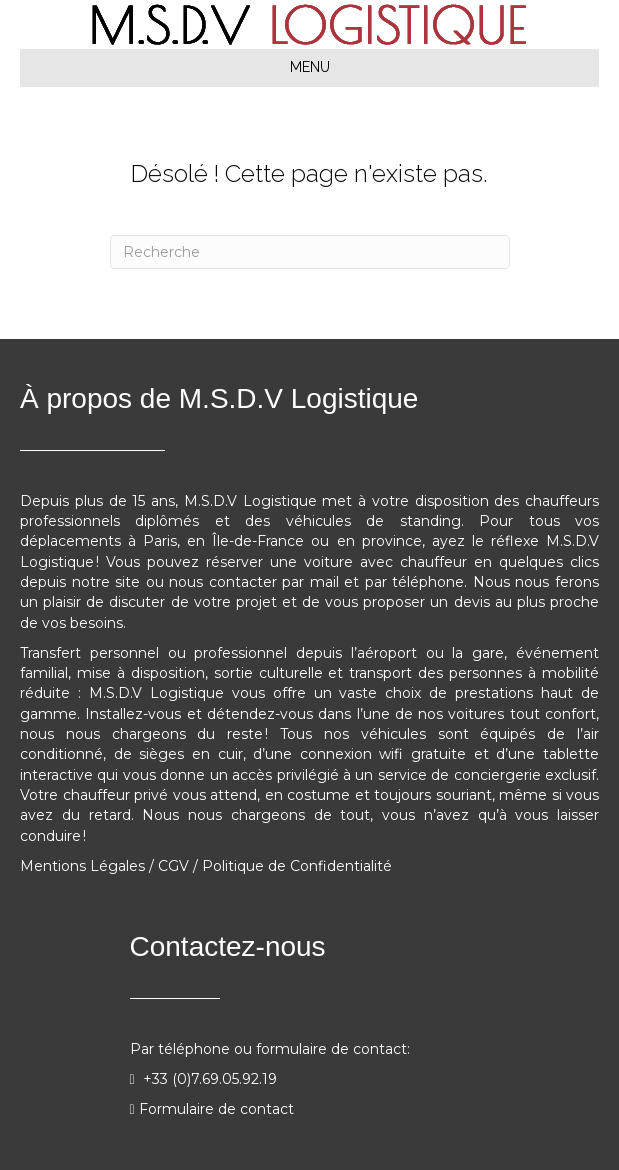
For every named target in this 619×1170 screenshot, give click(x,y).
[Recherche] (310, 252)
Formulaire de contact (216, 1109)
